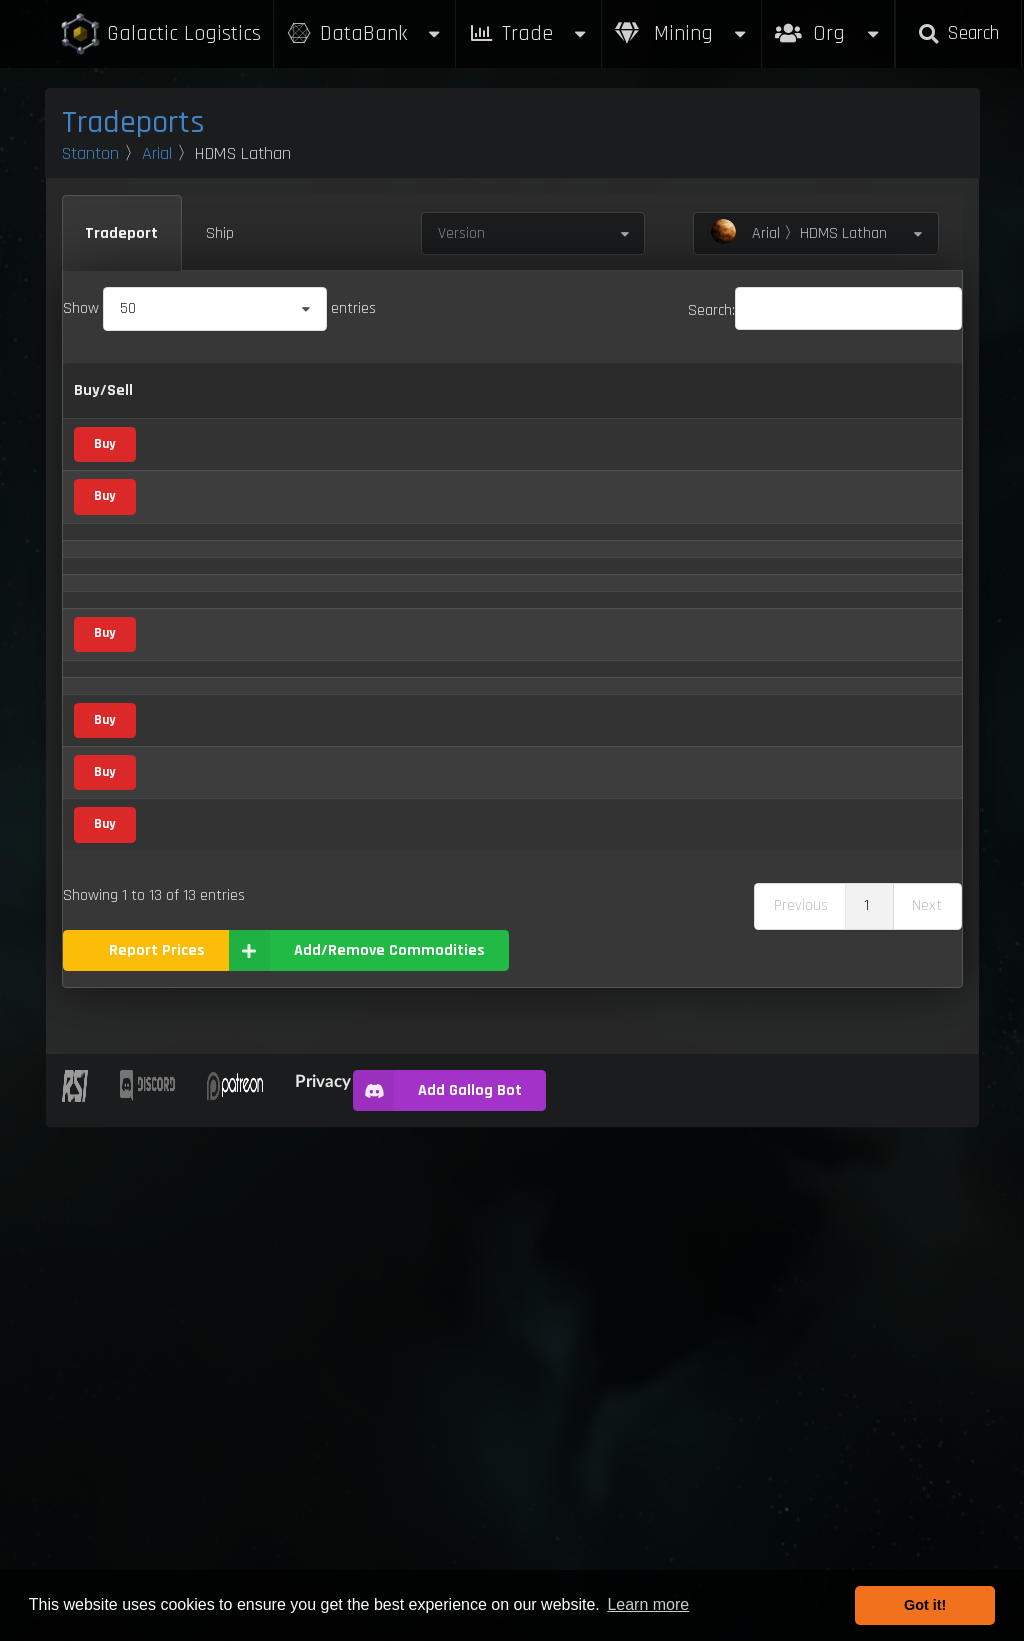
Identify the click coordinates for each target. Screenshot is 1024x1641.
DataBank (365, 33)
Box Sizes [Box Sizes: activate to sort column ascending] (744, 415)
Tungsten (193, 1262)
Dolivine (187, 851)
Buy (104, 506)
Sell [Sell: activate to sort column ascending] (461, 415)
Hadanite (192, 920)
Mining (682, 33)
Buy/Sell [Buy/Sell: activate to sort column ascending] (103, 415)
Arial (157, 153)
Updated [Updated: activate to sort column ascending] (912, 415)
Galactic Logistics (160, 34)
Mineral (295, 643)
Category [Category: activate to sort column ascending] (303, 415)
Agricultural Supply (308, 504)
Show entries (219, 308)
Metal (311, 579)
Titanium (191, 1193)
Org (828, 23)
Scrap (306, 715)
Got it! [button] (925, 1605)
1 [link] (866, 1419)
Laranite (189, 988)
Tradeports (133, 122)
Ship (220, 233)
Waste (184, 1330)
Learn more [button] (648, 1604)
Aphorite (190, 646)
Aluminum (195, 578)
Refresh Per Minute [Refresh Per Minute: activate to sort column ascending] (546, 416)
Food (308, 1057)
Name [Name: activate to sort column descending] (183, 415)
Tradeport (121, 233)
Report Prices (157, 1464)
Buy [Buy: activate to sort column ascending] (408, 415)
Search (958, 33)
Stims (182, 1125)
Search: (825, 310)
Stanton (90, 153)
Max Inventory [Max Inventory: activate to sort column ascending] (648, 415)
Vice (305, 784)
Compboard (200, 714)
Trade (529, 33)
